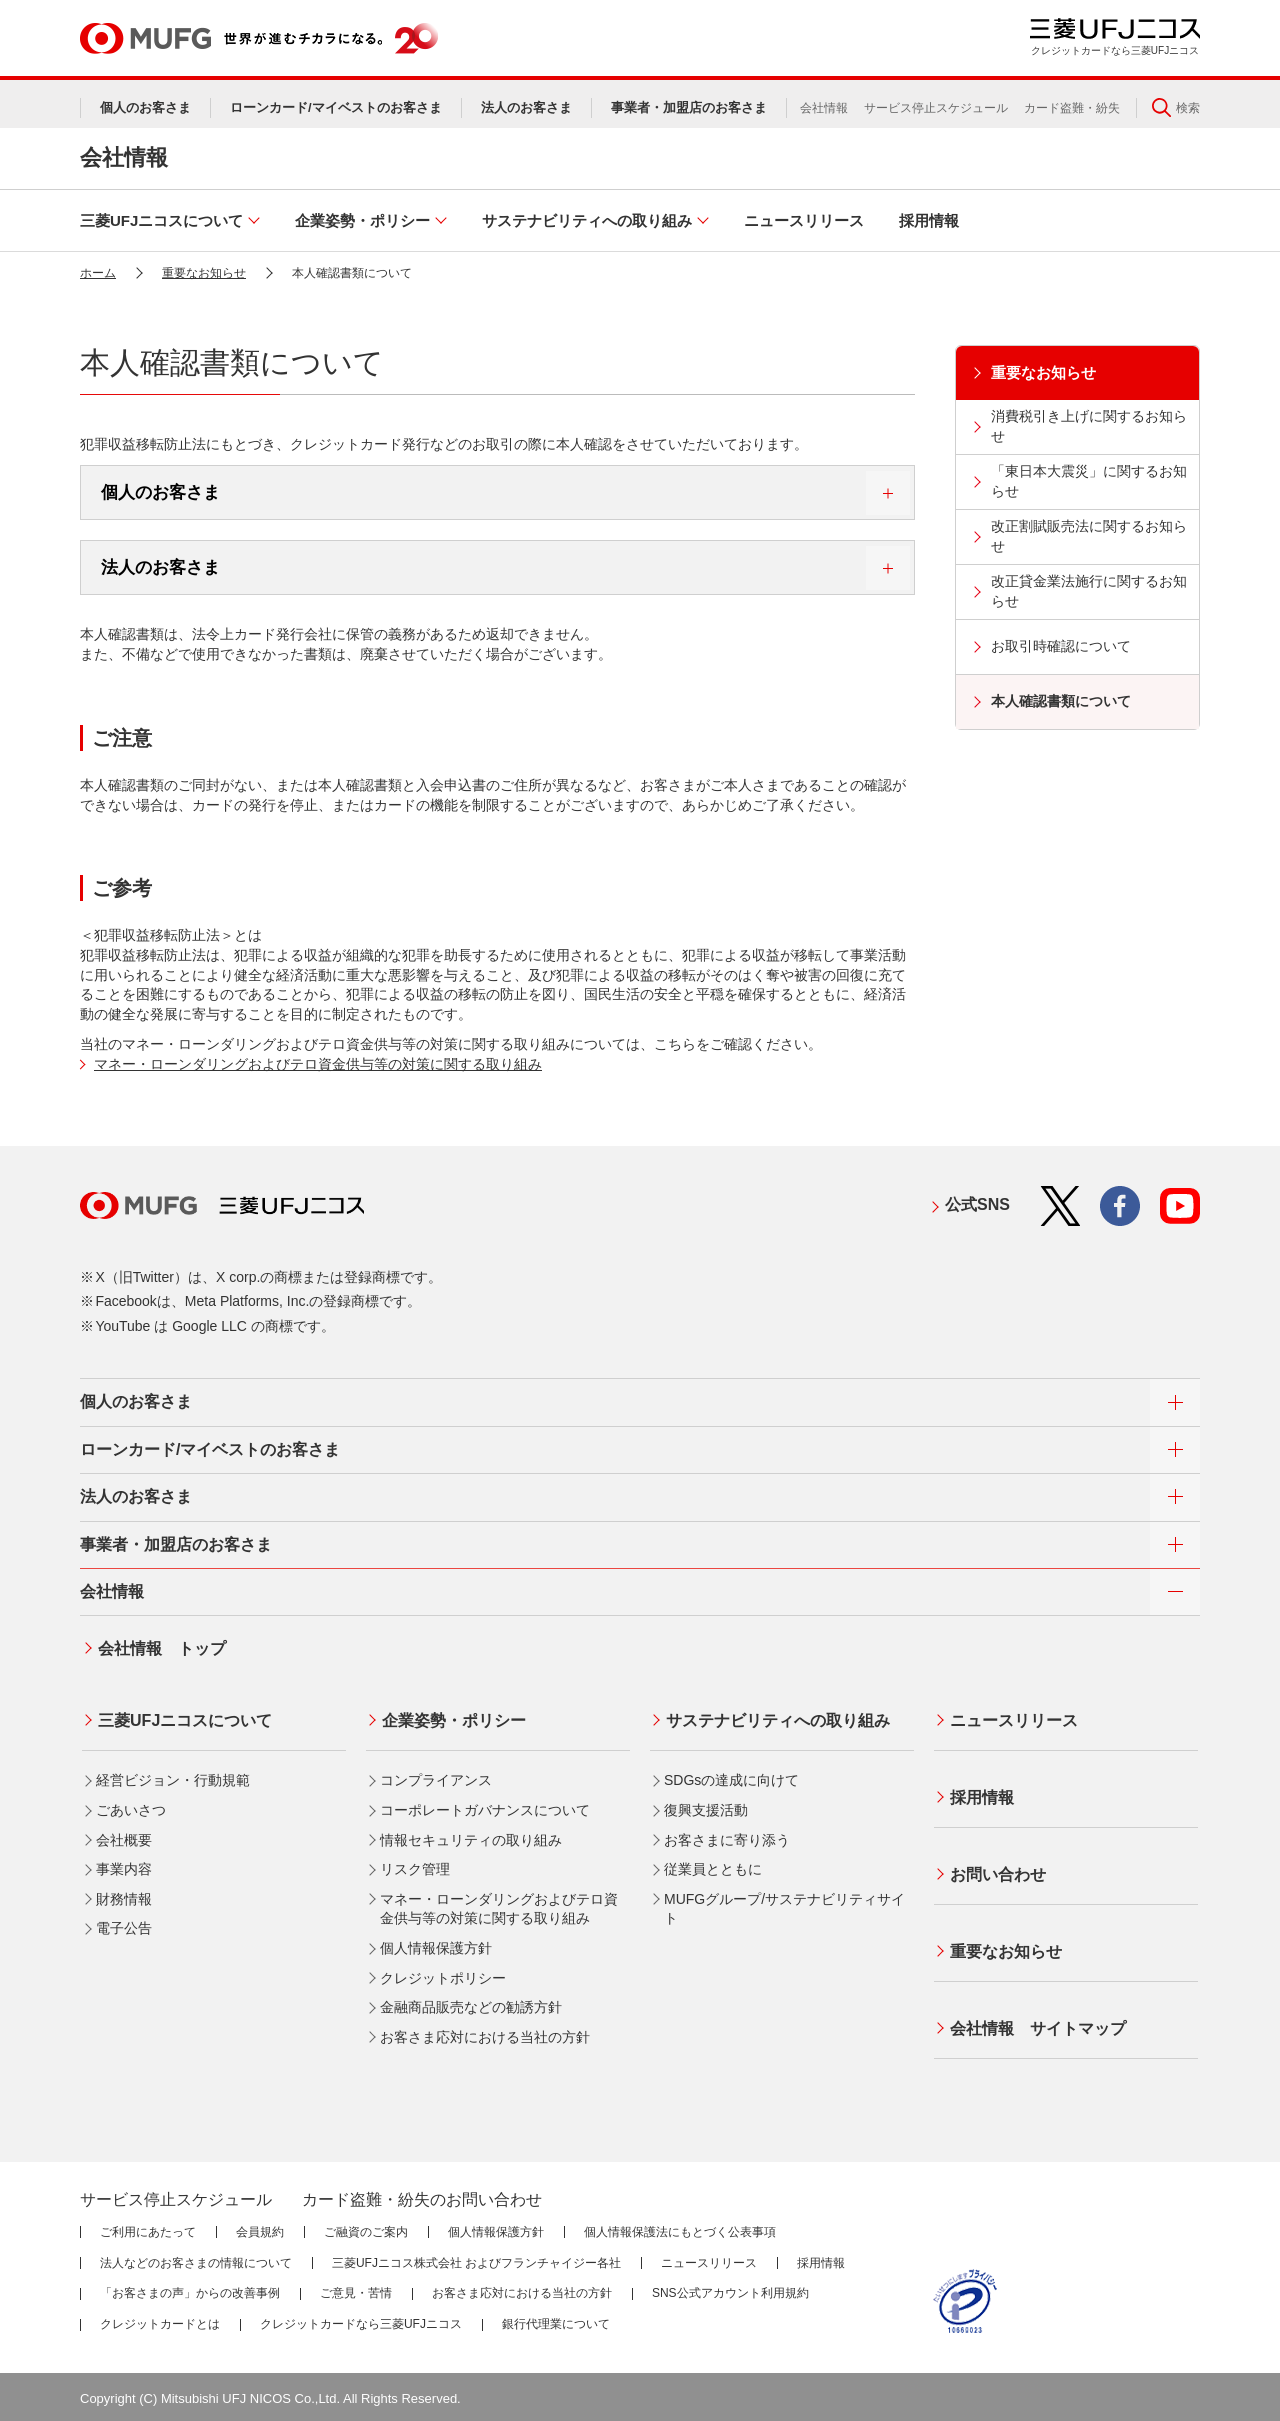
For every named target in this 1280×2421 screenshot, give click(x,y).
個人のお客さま (505, 493)
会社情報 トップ (160, 1646)
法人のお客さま (505, 568)
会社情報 (824, 108)
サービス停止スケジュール (936, 108)
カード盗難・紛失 (1072, 108)
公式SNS (977, 1204)
